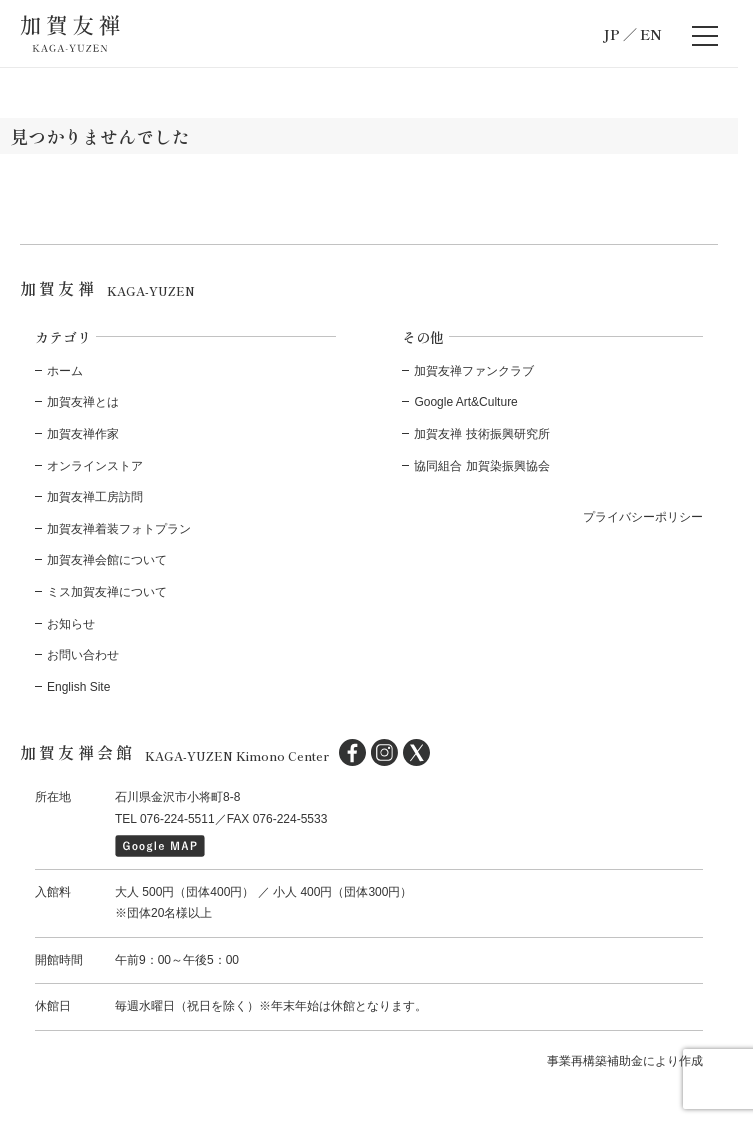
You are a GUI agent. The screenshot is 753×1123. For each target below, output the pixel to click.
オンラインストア (95, 466)
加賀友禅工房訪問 (95, 497)
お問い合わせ (83, 655)
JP (611, 34)
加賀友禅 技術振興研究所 (481, 434)
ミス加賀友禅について (107, 592)
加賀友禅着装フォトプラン (119, 529)
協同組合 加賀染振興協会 (481, 466)
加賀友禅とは (83, 402)
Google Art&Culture (465, 402)
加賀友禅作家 (83, 434)
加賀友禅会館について (107, 560)
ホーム (65, 371)
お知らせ (71, 624)
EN (651, 34)
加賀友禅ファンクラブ (474, 371)
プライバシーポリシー (643, 517)
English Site (78, 687)
